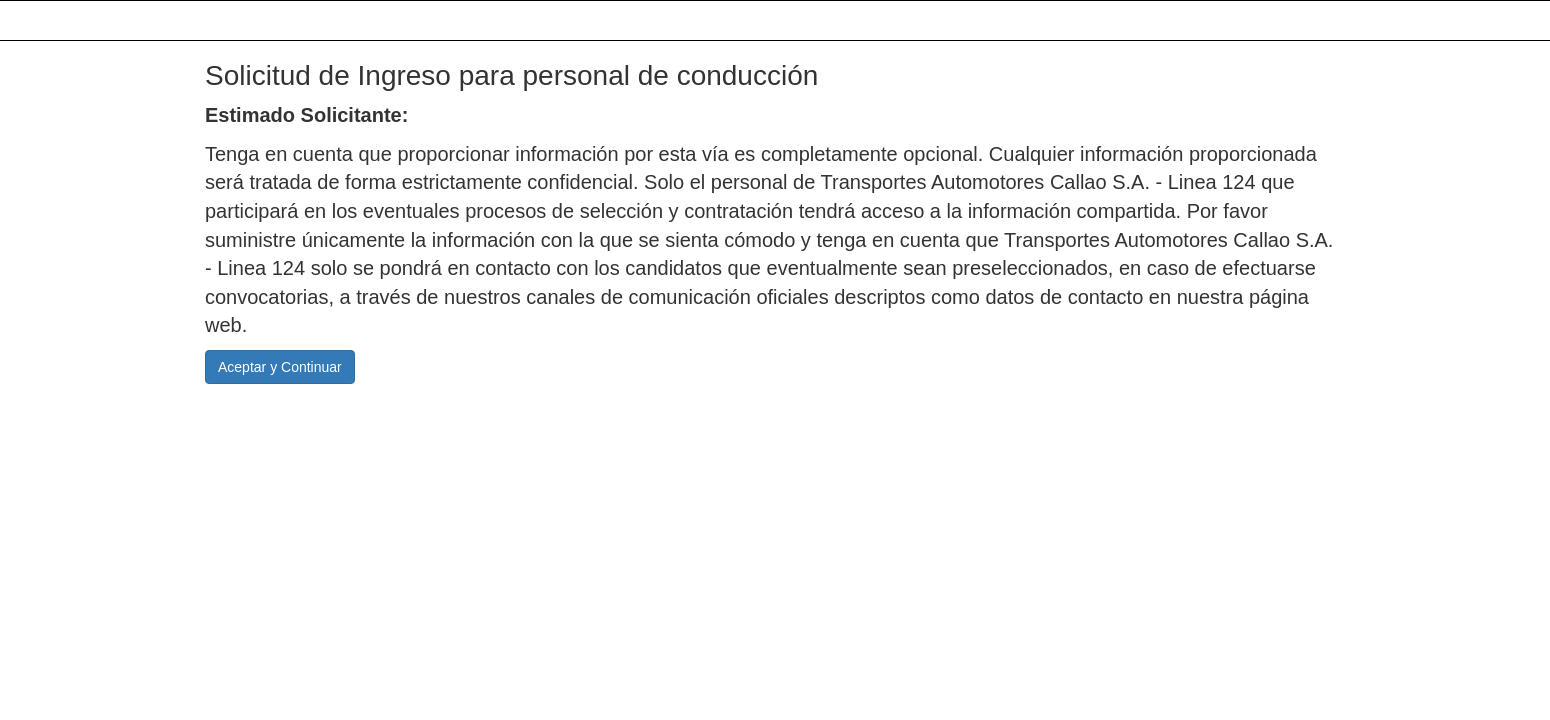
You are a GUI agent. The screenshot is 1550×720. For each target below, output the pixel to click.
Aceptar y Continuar (280, 367)
